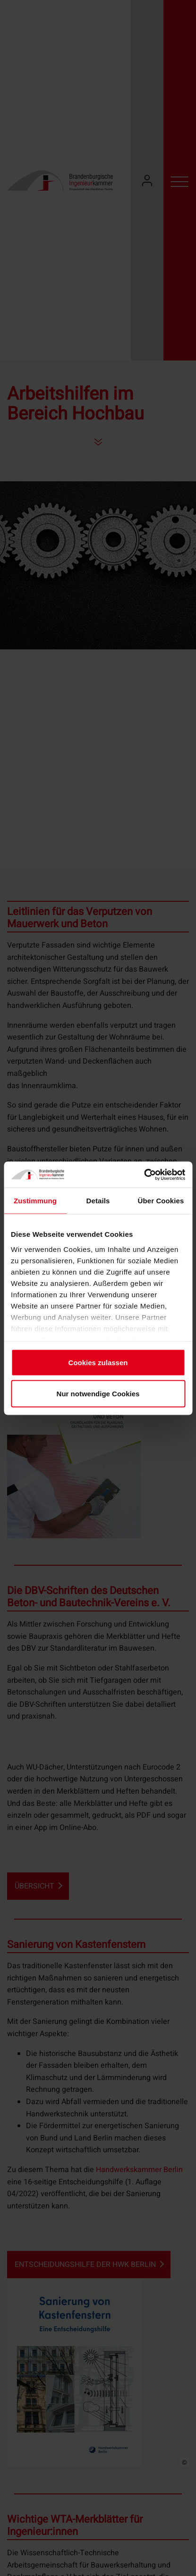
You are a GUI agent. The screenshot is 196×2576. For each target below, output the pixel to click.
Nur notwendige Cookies (98, 1393)
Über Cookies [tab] (161, 1201)
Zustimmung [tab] (35, 1201)
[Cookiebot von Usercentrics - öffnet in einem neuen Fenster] (143, 1174)
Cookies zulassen (98, 1363)
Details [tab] (98, 1201)
